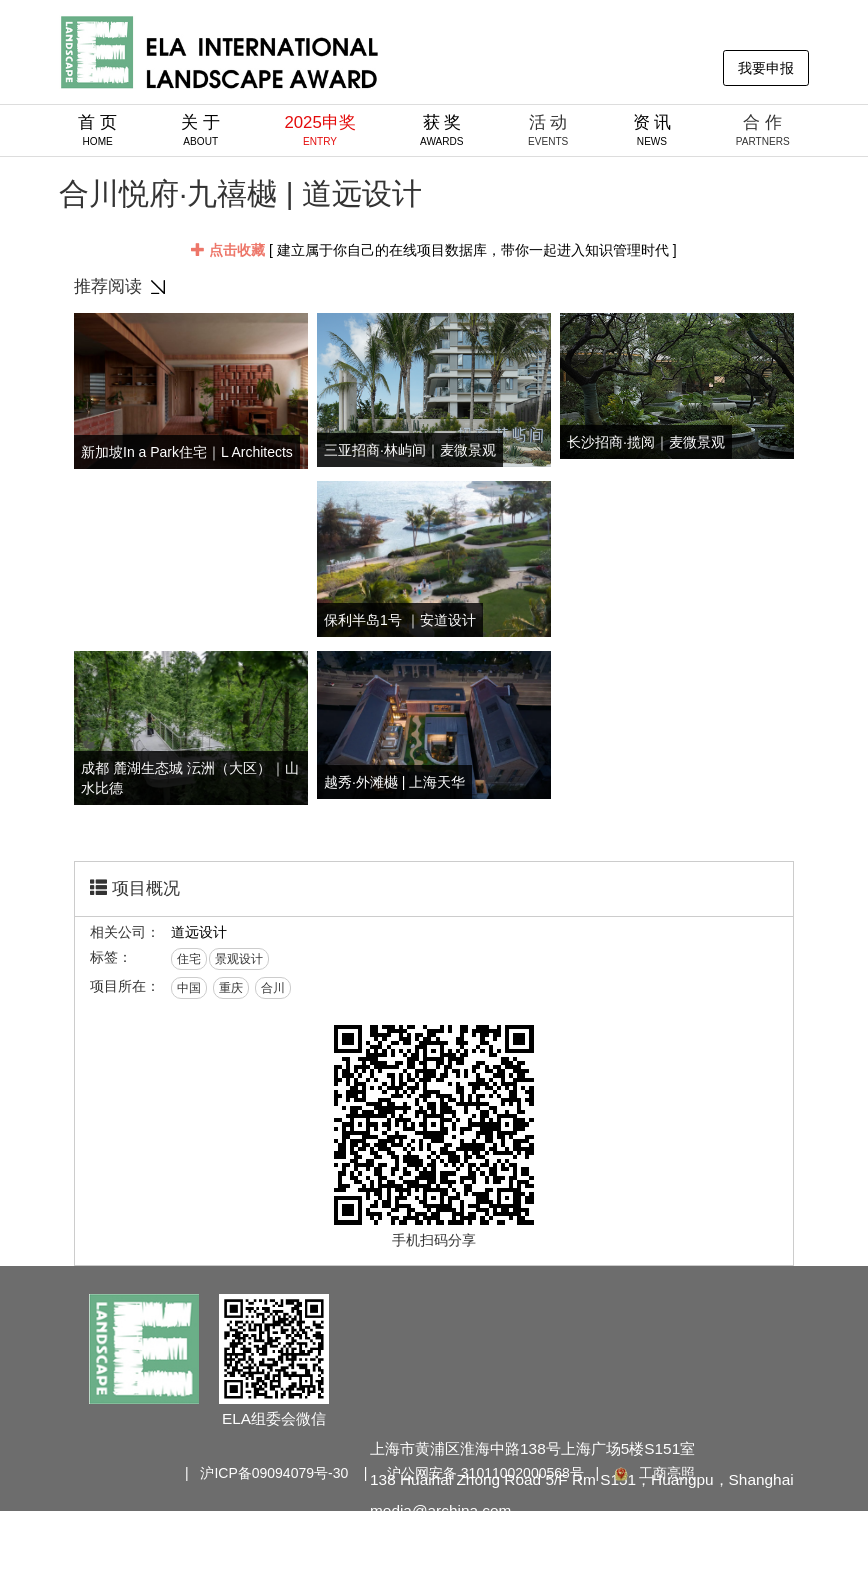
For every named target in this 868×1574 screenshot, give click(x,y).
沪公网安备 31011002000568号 (485, 1473)
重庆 (231, 988)
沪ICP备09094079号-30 (274, 1473)
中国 (189, 988)
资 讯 (652, 130)
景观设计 (239, 959)
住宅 (189, 959)
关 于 (200, 130)
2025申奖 (319, 130)
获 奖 (442, 130)
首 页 (97, 130)
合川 (273, 988)
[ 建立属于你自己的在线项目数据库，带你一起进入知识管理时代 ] (433, 250)
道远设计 (199, 932)
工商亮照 (653, 1473)
